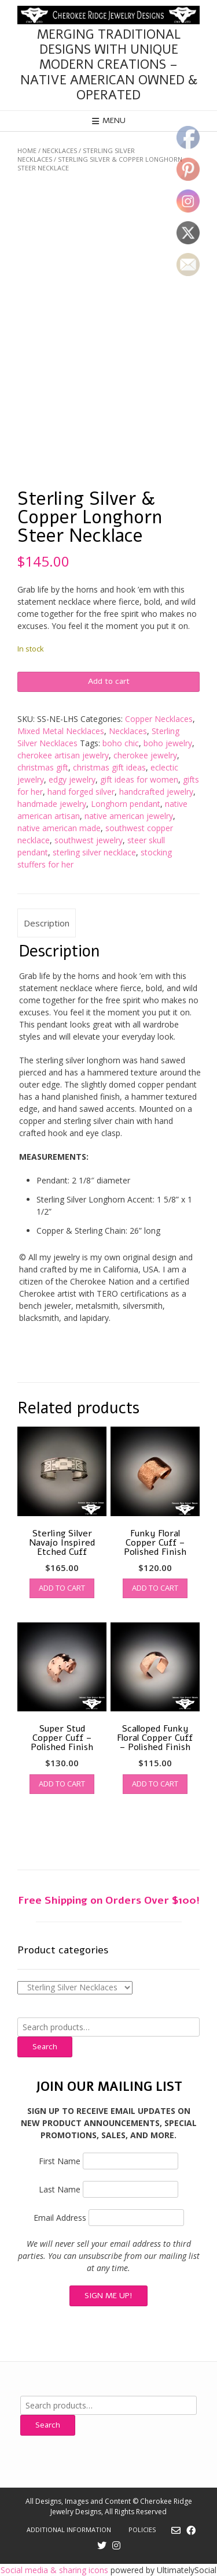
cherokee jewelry (145, 755)
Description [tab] (46, 923)
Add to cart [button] (62, 1588)
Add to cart (109, 681)
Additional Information (69, 2529)
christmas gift (42, 767)
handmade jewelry (51, 803)
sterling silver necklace (94, 852)
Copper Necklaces (159, 718)
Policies (142, 2529)
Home (26, 150)
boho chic (120, 743)
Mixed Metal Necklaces (60, 730)
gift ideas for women (139, 779)
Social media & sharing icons (56, 2569)
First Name (59, 2161)
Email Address (60, 2217)
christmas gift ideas (109, 767)
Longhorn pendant (125, 803)
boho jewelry (168, 743)
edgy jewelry (72, 779)
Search (44, 2046)
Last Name (59, 2189)
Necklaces (59, 150)
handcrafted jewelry (156, 791)
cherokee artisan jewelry (63, 755)
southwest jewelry (88, 840)
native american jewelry (128, 815)
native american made (59, 827)
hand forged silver (81, 791)
